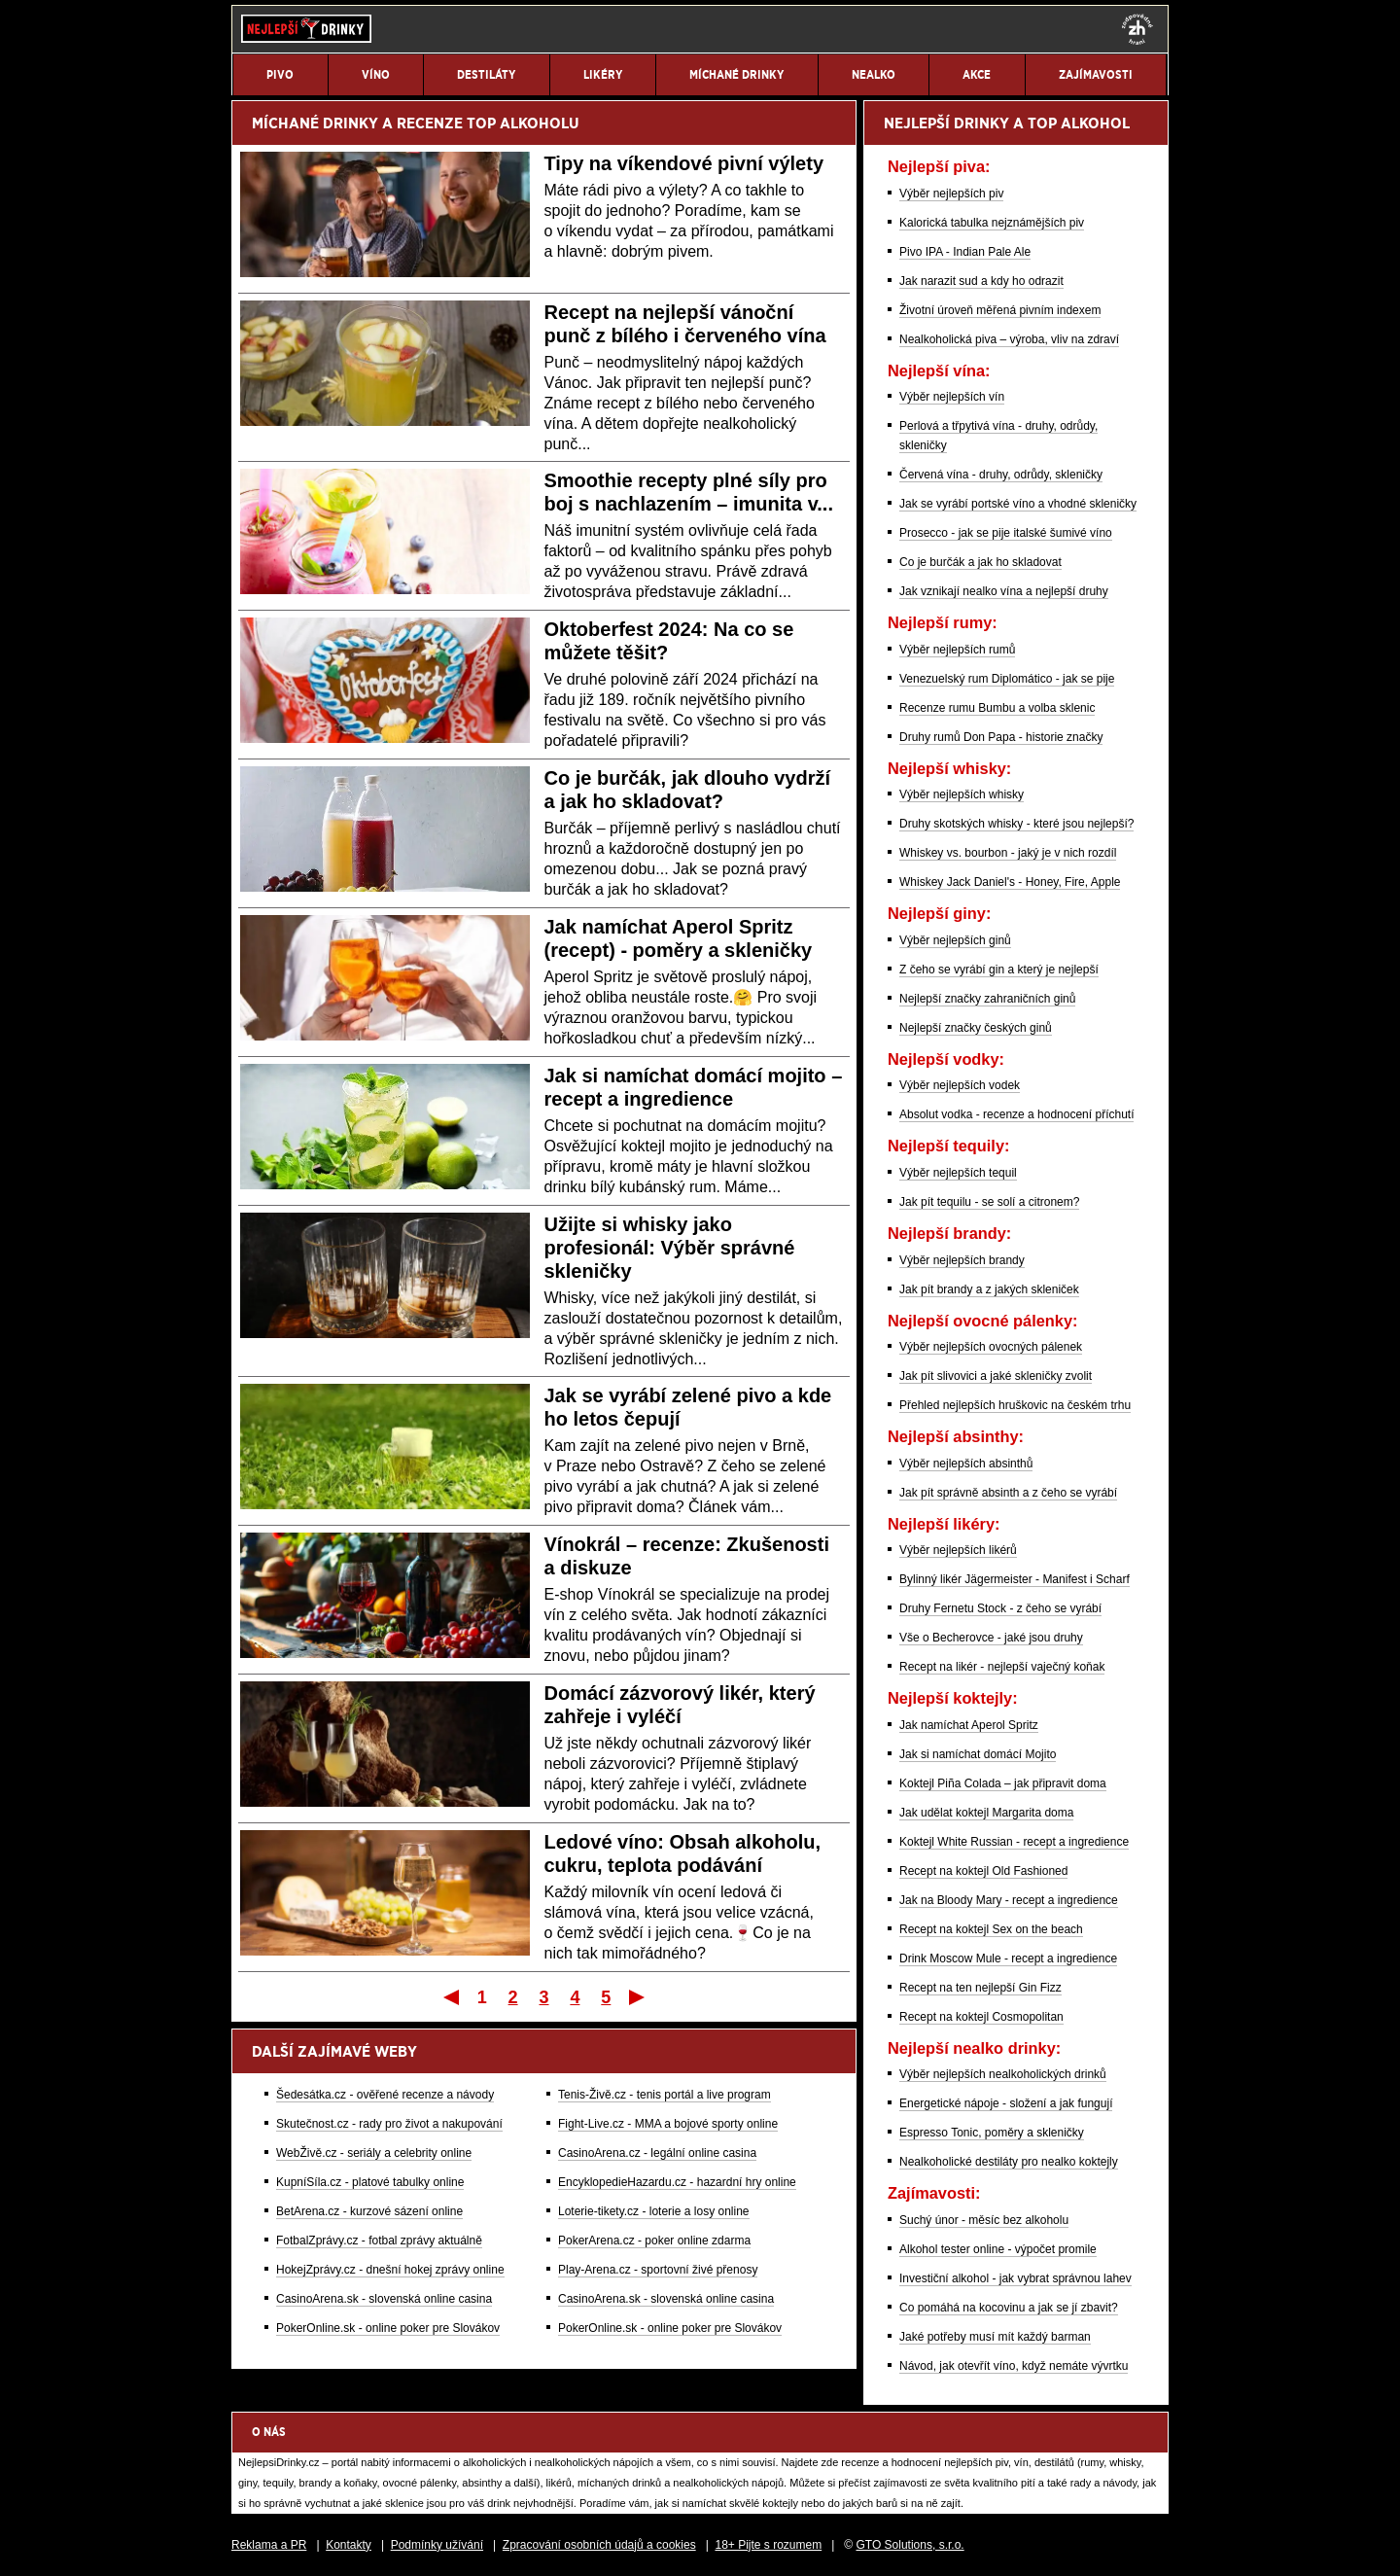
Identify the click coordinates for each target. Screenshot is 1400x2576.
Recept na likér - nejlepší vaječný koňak (1001, 1667)
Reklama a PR (268, 2545)
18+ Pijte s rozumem (768, 2545)
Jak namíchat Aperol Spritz (968, 1725)
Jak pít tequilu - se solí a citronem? (989, 1202)
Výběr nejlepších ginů (955, 940)
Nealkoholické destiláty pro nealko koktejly (1008, 2162)
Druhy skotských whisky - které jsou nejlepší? (1016, 823)
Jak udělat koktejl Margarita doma (986, 1812)
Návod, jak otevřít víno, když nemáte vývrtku (1013, 2366)
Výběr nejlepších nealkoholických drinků (1002, 2074)
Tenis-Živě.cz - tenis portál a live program (664, 2094)
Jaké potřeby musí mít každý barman (995, 2337)
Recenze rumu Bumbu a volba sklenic (997, 708)
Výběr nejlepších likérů (958, 1550)
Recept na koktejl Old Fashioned (983, 1871)
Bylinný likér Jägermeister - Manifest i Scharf (1014, 1579)
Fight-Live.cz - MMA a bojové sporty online (668, 2124)
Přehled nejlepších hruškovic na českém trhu (1015, 1405)
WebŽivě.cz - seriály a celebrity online (374, 2153)
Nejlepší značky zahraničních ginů (987, 999)
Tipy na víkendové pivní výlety (684, 163)
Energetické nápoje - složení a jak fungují (1005, 2103)
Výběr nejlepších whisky (961, 794)
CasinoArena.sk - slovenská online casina (384, 2299)
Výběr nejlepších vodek (959, 1085)
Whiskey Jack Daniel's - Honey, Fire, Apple (1009, 882)
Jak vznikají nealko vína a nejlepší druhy (1003, 591)
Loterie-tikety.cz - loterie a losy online (654, 2211)
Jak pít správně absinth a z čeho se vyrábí (1008, 1493)
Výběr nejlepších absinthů (965, 1463)
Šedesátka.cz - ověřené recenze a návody (385, 2094)
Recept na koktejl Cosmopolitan (981, 2017)
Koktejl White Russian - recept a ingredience (1014, 1842)
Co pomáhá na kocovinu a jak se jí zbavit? (1008, 2307)
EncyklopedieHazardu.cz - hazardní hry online (677, 2182)
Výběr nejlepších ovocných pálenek (990, 1347)
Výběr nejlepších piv (951, 193)
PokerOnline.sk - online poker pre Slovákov (388, 2328)
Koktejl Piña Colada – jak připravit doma (1002, 1783)
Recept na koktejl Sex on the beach (991, 1929)
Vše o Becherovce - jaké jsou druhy (991, 1637)
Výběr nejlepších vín (951, 397)
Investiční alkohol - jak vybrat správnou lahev (1015, 2278)
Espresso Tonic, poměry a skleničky (991, 2132)
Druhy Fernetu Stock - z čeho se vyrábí (1000, 1608)
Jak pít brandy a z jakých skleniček (989, 1289)
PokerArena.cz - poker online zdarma (654, 2240)
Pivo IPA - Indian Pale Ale (965, 252)
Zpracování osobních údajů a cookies (599, 2545)
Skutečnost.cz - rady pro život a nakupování (389, 2124)
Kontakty (348, 2545)
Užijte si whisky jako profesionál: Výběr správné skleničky (669, 1248)
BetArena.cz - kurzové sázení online (369, 2211)
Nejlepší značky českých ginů (975, 1028)
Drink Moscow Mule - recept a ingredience (1008, 1958)
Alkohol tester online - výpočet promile (998, 2249)
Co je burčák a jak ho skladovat (980, 562)
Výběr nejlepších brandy (962, 1260)
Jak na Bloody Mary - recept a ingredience (1008, 1900)
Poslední (638, 1996)
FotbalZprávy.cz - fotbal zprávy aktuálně (379, 2240)
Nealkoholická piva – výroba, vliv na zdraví (1009, 339)
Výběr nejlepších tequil (958, 1173)
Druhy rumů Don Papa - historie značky (1000, 737)
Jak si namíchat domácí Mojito (977, 1754)
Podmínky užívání (437, 2545)
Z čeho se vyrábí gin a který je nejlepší (999, 969)
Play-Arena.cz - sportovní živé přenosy (657, 2269)
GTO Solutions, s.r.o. (909, 2545)
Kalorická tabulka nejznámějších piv (991, 222)
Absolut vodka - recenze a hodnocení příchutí (1016, 1114)
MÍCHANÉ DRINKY (315, 123)
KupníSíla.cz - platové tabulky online (370, 2182)
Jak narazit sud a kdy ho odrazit (981, 281)
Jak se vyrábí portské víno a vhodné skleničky (1018, 504)
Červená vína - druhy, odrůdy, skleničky (1000, 474)
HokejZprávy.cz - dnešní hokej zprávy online (390, 2269)
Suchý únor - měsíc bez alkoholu (983, 2220)
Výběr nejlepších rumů (957, 649)
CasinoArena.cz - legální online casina (657, 2153)
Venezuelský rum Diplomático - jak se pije (1006, 679)
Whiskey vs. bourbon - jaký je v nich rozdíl (1007, 853)
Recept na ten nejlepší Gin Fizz (980, 1987)
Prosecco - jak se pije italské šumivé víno (1005, 533)
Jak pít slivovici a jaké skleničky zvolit (995, 1376)
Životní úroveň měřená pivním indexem (1000, 310)
